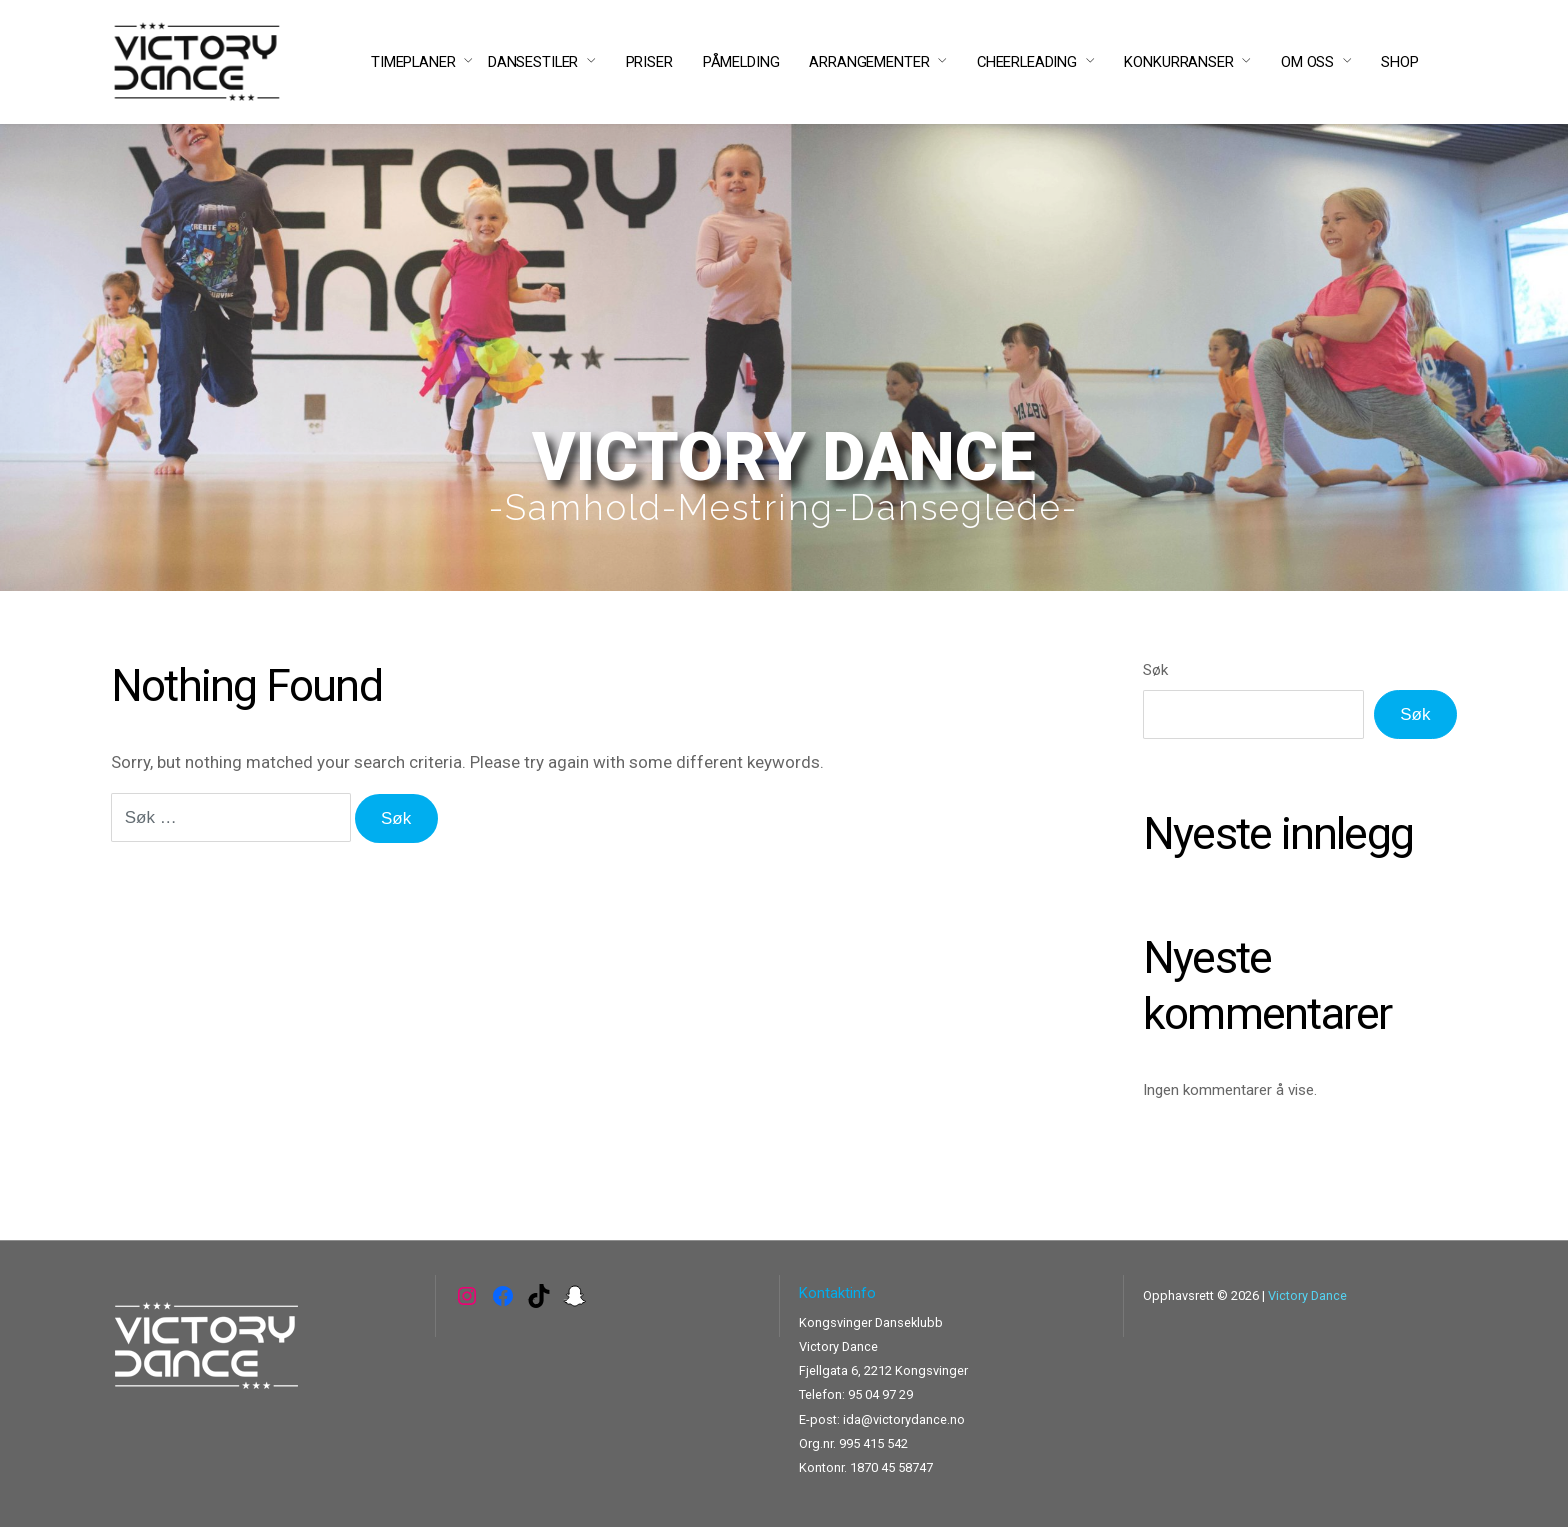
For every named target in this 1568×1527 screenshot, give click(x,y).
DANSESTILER (533, 62)
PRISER (649, 62)
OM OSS (1307, 62)
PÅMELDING (741, 62)
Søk (1155, 670)
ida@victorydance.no (904, 1419)
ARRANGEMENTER (869, 62)
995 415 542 (873, 1443)
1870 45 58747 (891, 1467)
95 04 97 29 (880, 1394)
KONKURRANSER (1178, 62)
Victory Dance (1307, 1295)
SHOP (1399, 62)
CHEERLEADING (1027, 62)
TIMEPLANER (413, 62)
